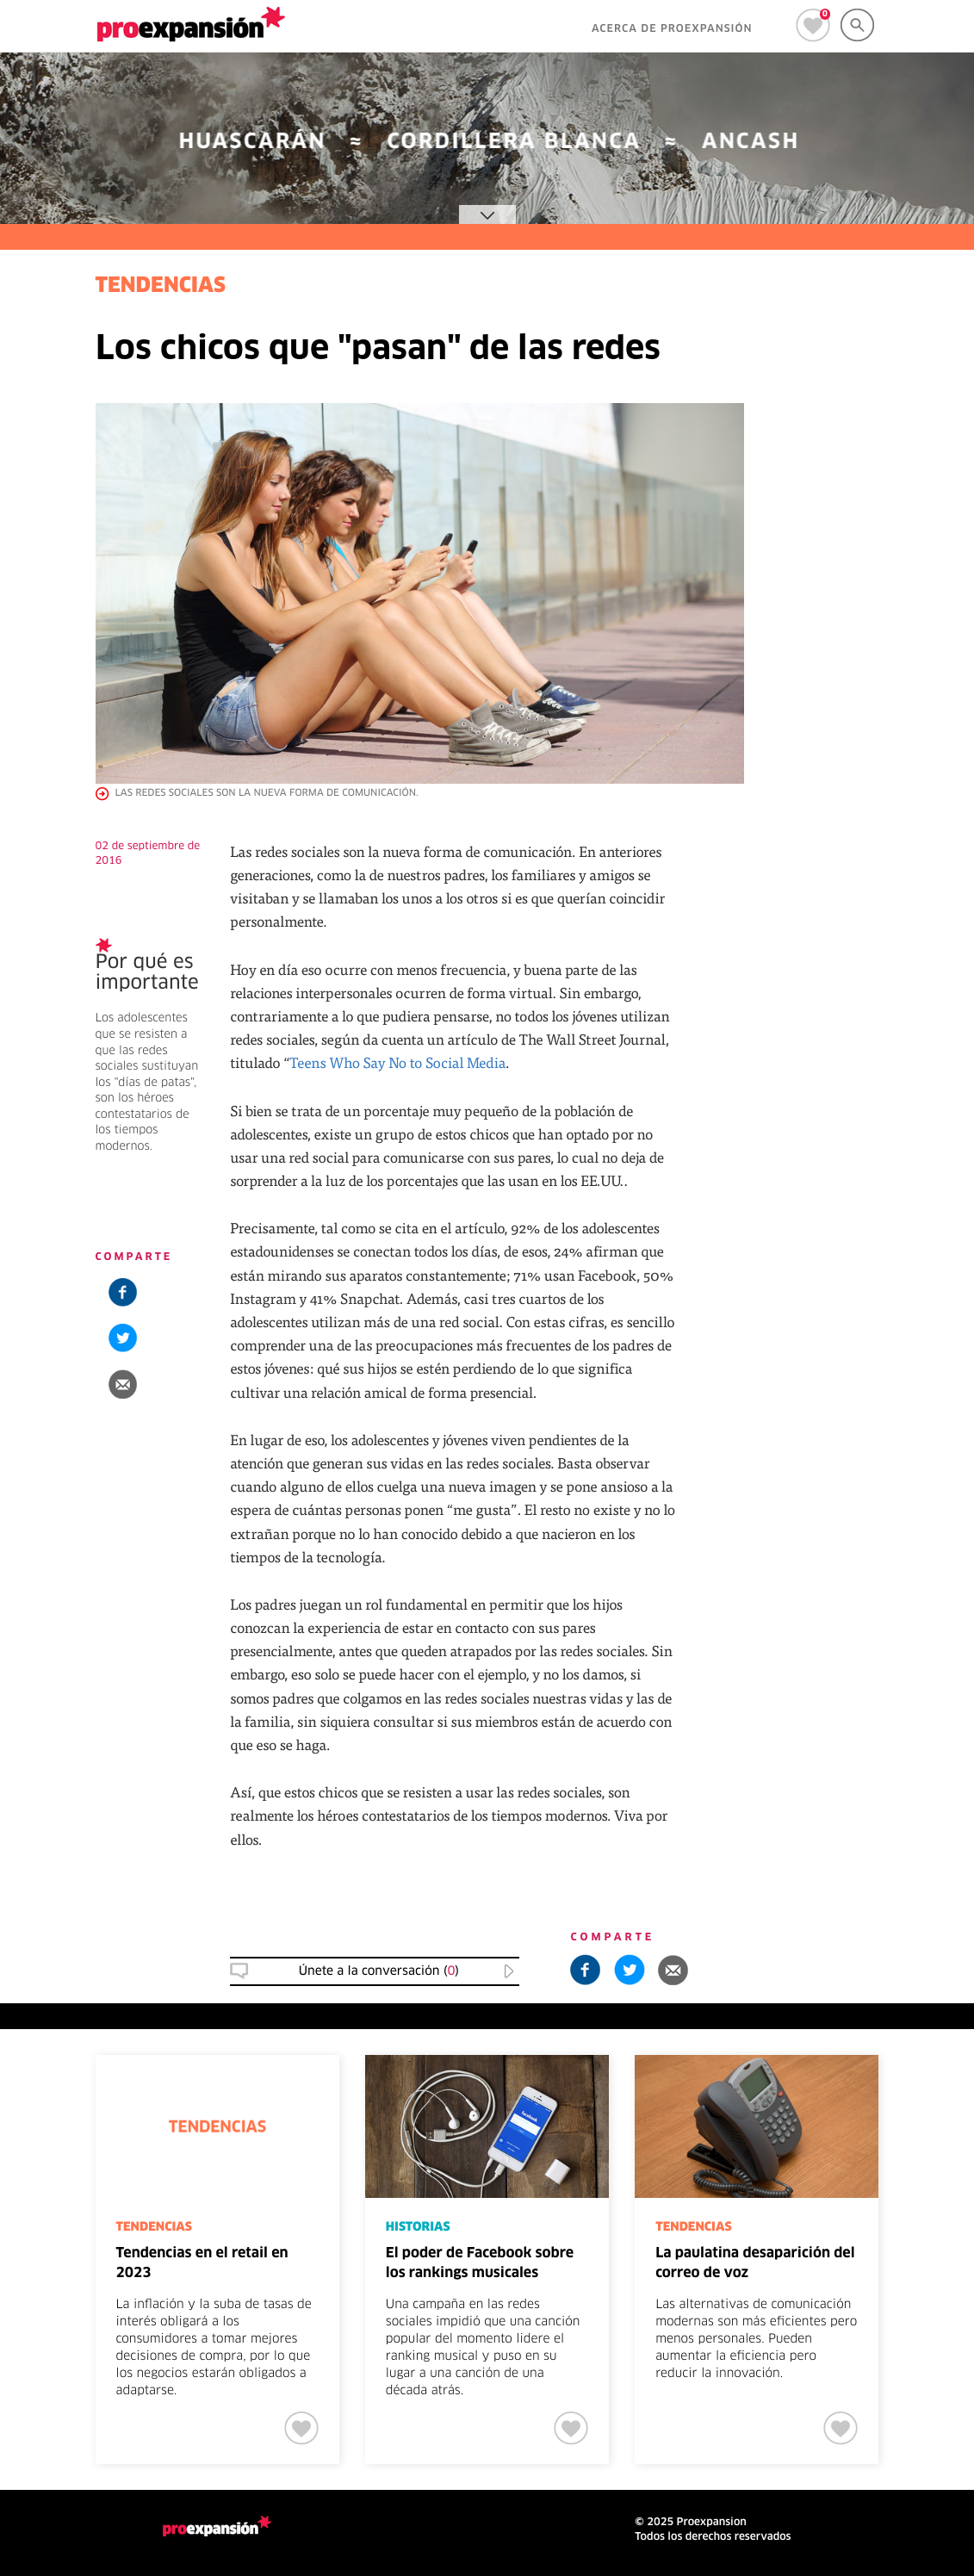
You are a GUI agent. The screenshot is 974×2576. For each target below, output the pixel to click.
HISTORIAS (418, 2227)
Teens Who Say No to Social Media (397, 1062)
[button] (123, 1383)
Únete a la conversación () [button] (379, 1971)
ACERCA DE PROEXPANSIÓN (672, 29)
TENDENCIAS (161, 286)
